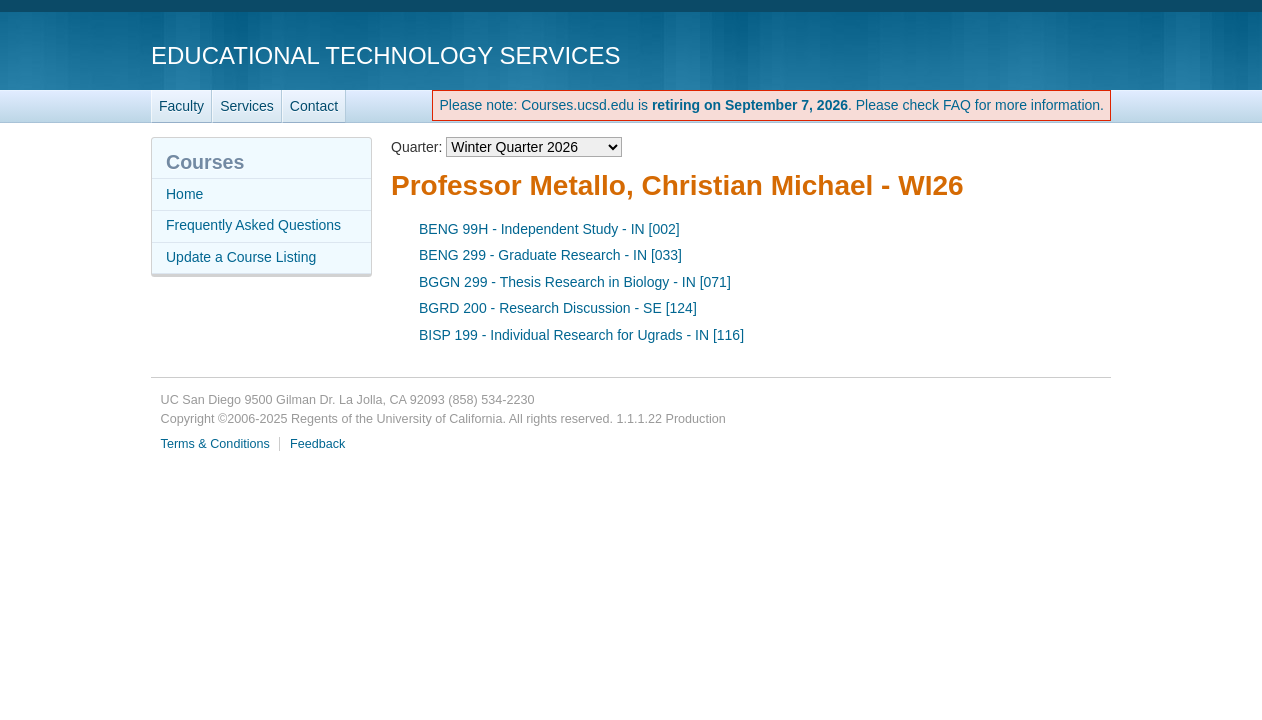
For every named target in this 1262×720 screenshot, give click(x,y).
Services (247, 106)
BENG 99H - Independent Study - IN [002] (549, 229)
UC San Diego (996, 54)
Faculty (181, 106)
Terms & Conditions (215, 444)
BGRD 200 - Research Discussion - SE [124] (558, 308)
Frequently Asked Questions (253, 225)
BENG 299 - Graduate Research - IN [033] (550, 255)
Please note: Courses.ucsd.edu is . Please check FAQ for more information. (771, 105)
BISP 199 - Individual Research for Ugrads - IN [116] (581, 335)
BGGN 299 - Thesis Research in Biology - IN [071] (575, 282)
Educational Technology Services (385, 55)
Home (184, 194)
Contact (314, 106)
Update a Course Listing (241, 257)
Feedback (317, 444)
